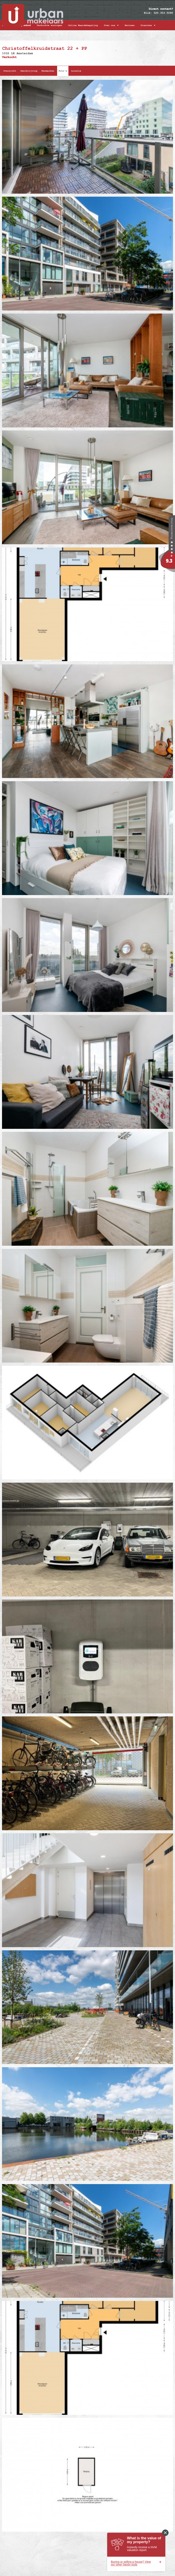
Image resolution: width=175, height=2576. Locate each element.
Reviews (130, 25)
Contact (7, 35)
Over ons (111, 25)
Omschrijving (28, 71)
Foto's (63, 71)
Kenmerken (48, 71)
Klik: (148, 12)
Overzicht (9, 71)
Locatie (76, 71)
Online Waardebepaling (83, 25)
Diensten (148, 25)
